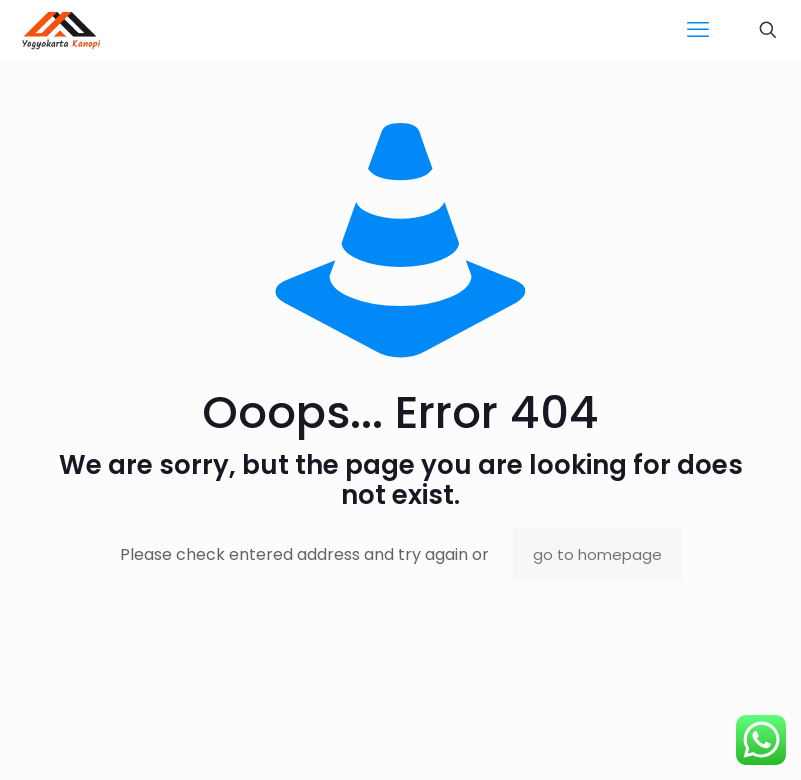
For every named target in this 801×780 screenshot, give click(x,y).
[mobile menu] (698, 30)
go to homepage (597, 554)
